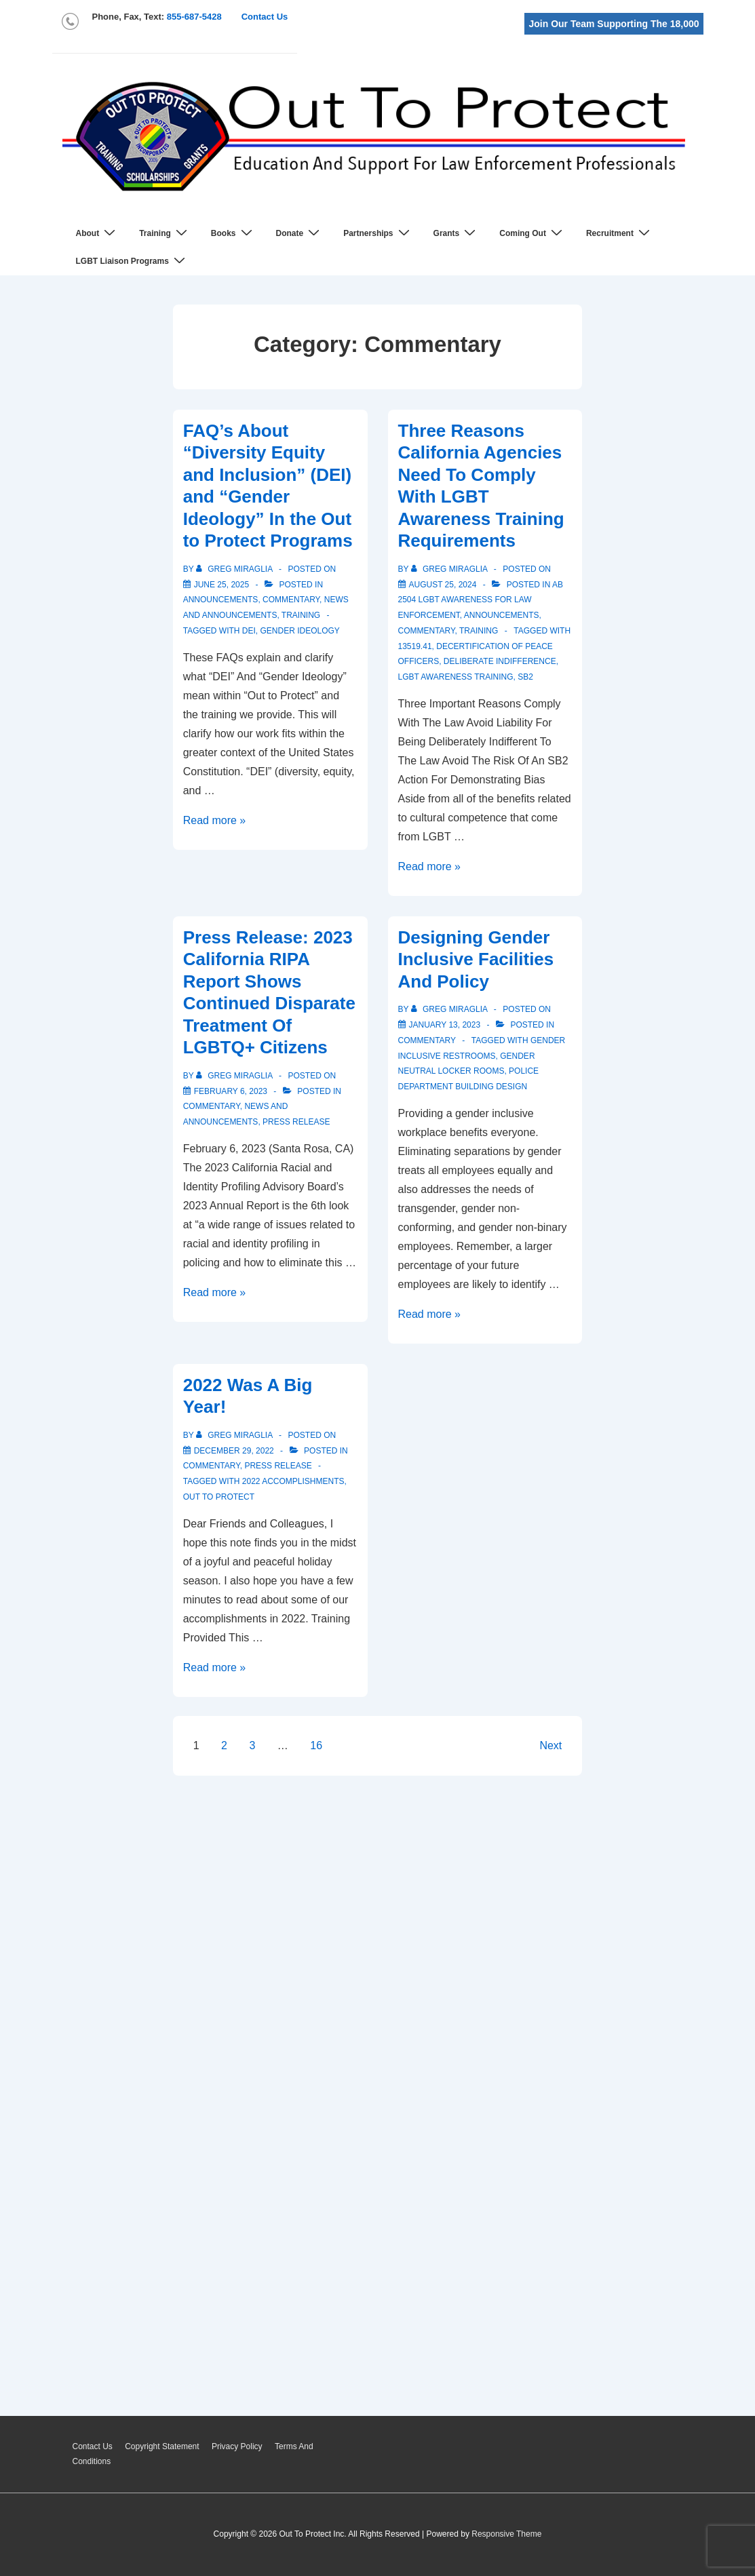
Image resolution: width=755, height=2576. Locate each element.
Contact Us (264, 17)
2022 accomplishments (293, 1481)
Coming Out (532, 233)
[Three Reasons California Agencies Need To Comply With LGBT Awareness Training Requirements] (443, 584)
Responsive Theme (506, 2534)
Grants (456, 233)
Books (233, 233)
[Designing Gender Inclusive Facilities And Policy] (445, 1025)
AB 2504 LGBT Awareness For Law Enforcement (481, 600)
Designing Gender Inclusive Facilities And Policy (476, 959)
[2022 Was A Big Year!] (234, 1451)
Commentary (291, 599)
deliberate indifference (500, 661)
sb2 (525, 677)
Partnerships (377, 233)
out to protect (218, 1497)
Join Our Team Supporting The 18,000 (613, 23)
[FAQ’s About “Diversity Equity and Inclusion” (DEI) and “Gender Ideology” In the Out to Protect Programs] (221, 584)
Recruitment (619, 233)
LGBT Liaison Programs (132, 261)
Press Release (296, 1122)
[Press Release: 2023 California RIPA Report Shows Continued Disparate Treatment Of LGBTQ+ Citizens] (230, 1091)
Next (550, 1745)
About (97, 233)
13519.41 (415, 646)
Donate (300, 233)
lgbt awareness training (456, 677)
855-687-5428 (194, 17)
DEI (249, 631)
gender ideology (300, 631)
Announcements (220, 599)
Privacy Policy (237, 2446)
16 (316, 1745)
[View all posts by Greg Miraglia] (235, 569)
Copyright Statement (162, 2446)
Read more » (214, 820)
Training (165, 233)
